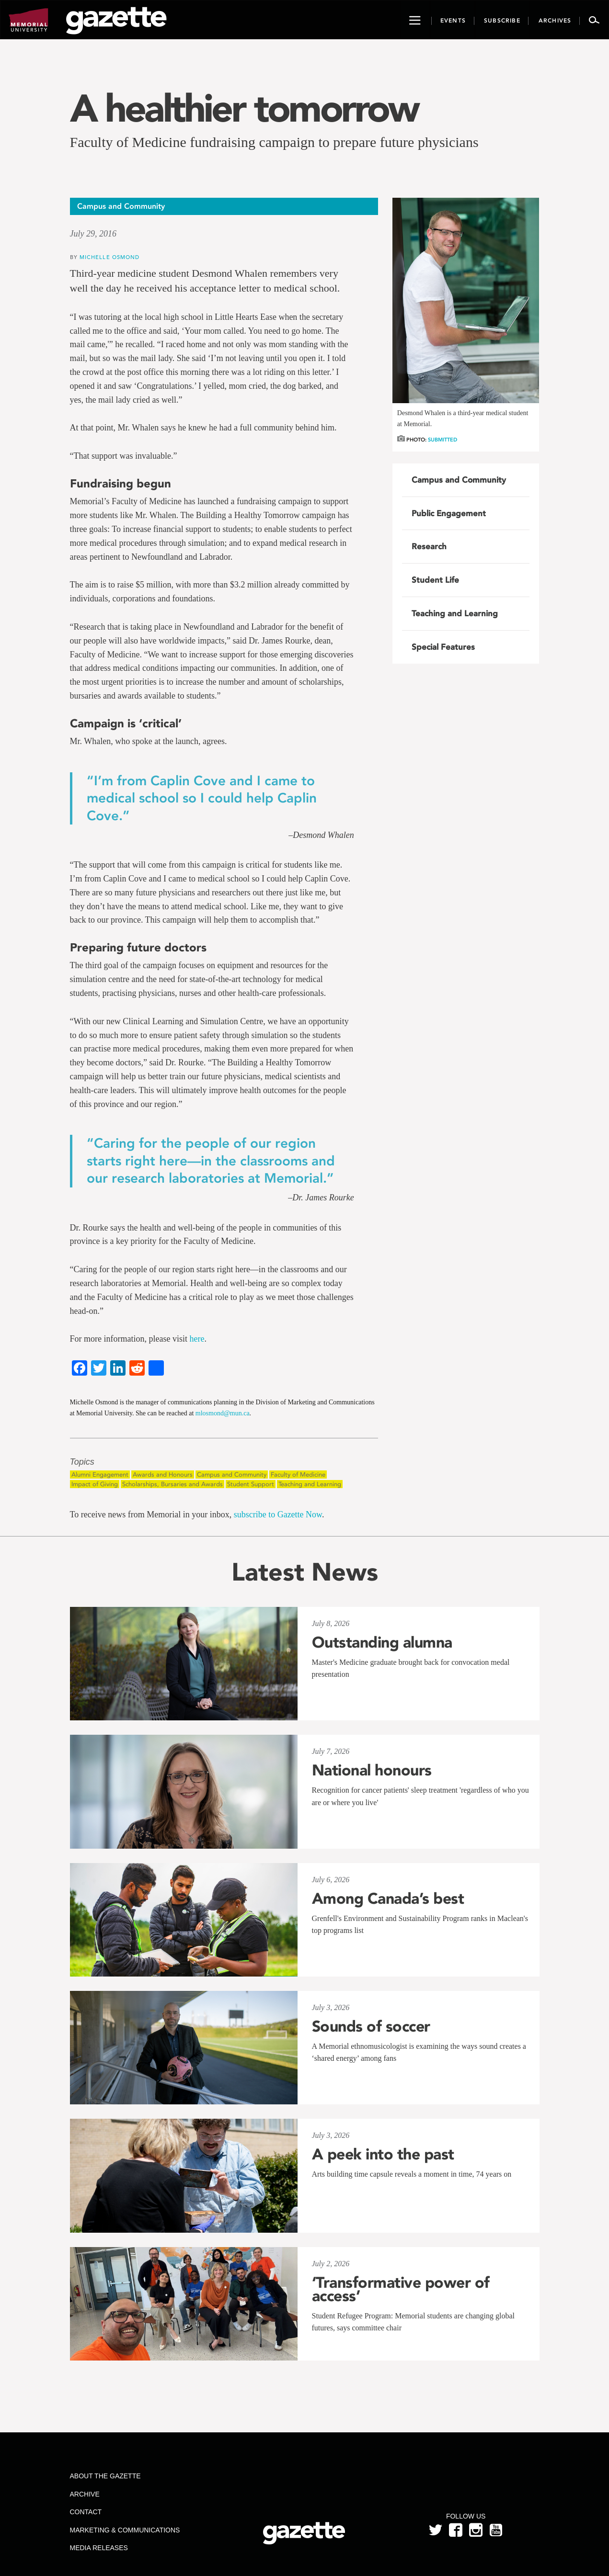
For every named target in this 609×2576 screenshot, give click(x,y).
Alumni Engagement (99, 1474)
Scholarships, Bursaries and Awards (172, 1484)
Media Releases (98, 2548)
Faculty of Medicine (298, 1474)
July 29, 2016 (93, 233)
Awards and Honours (163, 1474)
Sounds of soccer (371, 2026)
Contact (85, 2512)
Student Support (250, 1484)
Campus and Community (231, 1474)
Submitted (442, 440)
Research (429, 546)
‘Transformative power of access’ (401, 2289)
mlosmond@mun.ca (222, 1413)
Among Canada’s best (388, 1898)
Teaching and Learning (309, 1484)
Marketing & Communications (124, 2530)
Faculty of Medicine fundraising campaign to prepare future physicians (274, 142)
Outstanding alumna (382, 1642)
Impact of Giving (94, 1484)
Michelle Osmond (110, 256)
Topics (82, 1462)
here (196, 1339)
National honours (372, 1770)
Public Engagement (449, 513)
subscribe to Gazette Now (278, 1514)
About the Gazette (104, 2476)
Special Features (443, 647)
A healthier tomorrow (244, 108)
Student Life (435, 580)
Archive (84, 2494)
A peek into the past (383, 2154)
